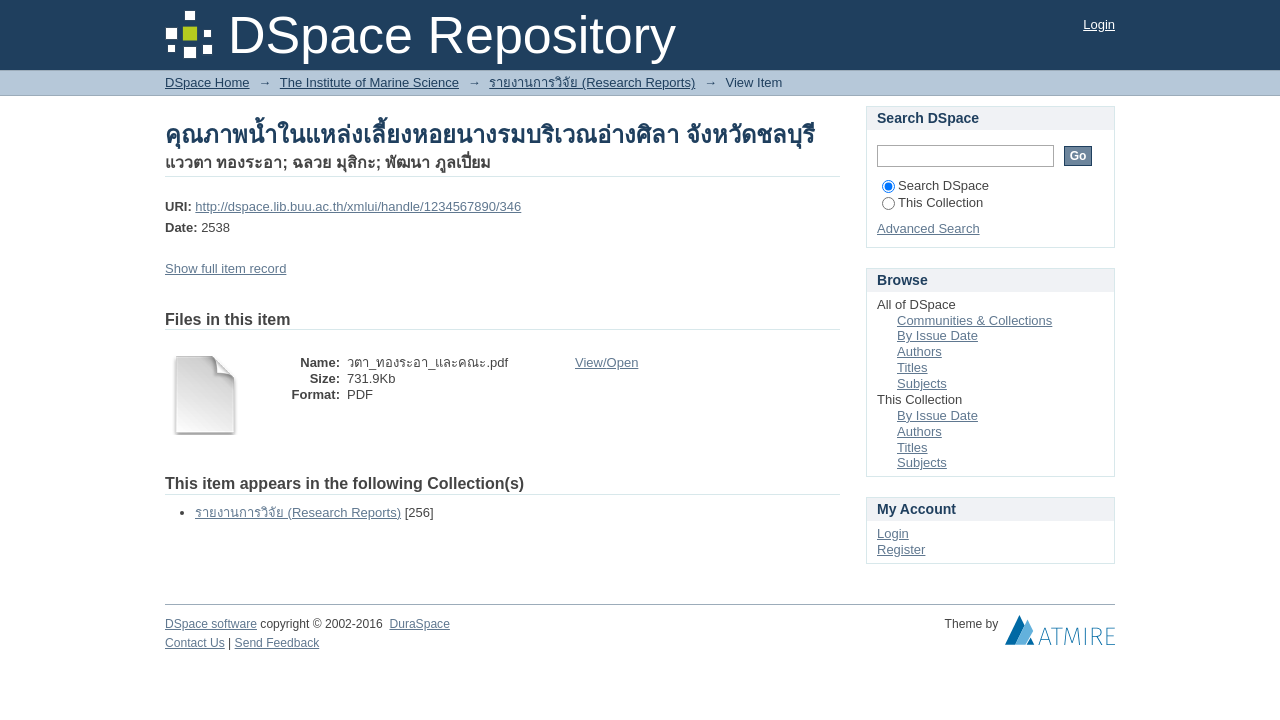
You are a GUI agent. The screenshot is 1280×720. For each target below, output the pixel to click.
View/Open (606, 362)
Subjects (922, 383)
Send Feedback (277, 643)
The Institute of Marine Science (369, 82)
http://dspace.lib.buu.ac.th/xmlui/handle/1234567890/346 (358, 206)
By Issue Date (937, 335)
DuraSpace (419, 624)
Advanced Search (928, 228)
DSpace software (211, 624)
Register (901, 549)
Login (1099, 24)
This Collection (932, 202)
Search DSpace (935, 185)
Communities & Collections (974, 320)
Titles (912, 367)
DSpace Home (207, 82)
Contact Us (195, 643)
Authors (919, 351)
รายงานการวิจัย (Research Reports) (592, 82)
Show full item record (225, 268)
